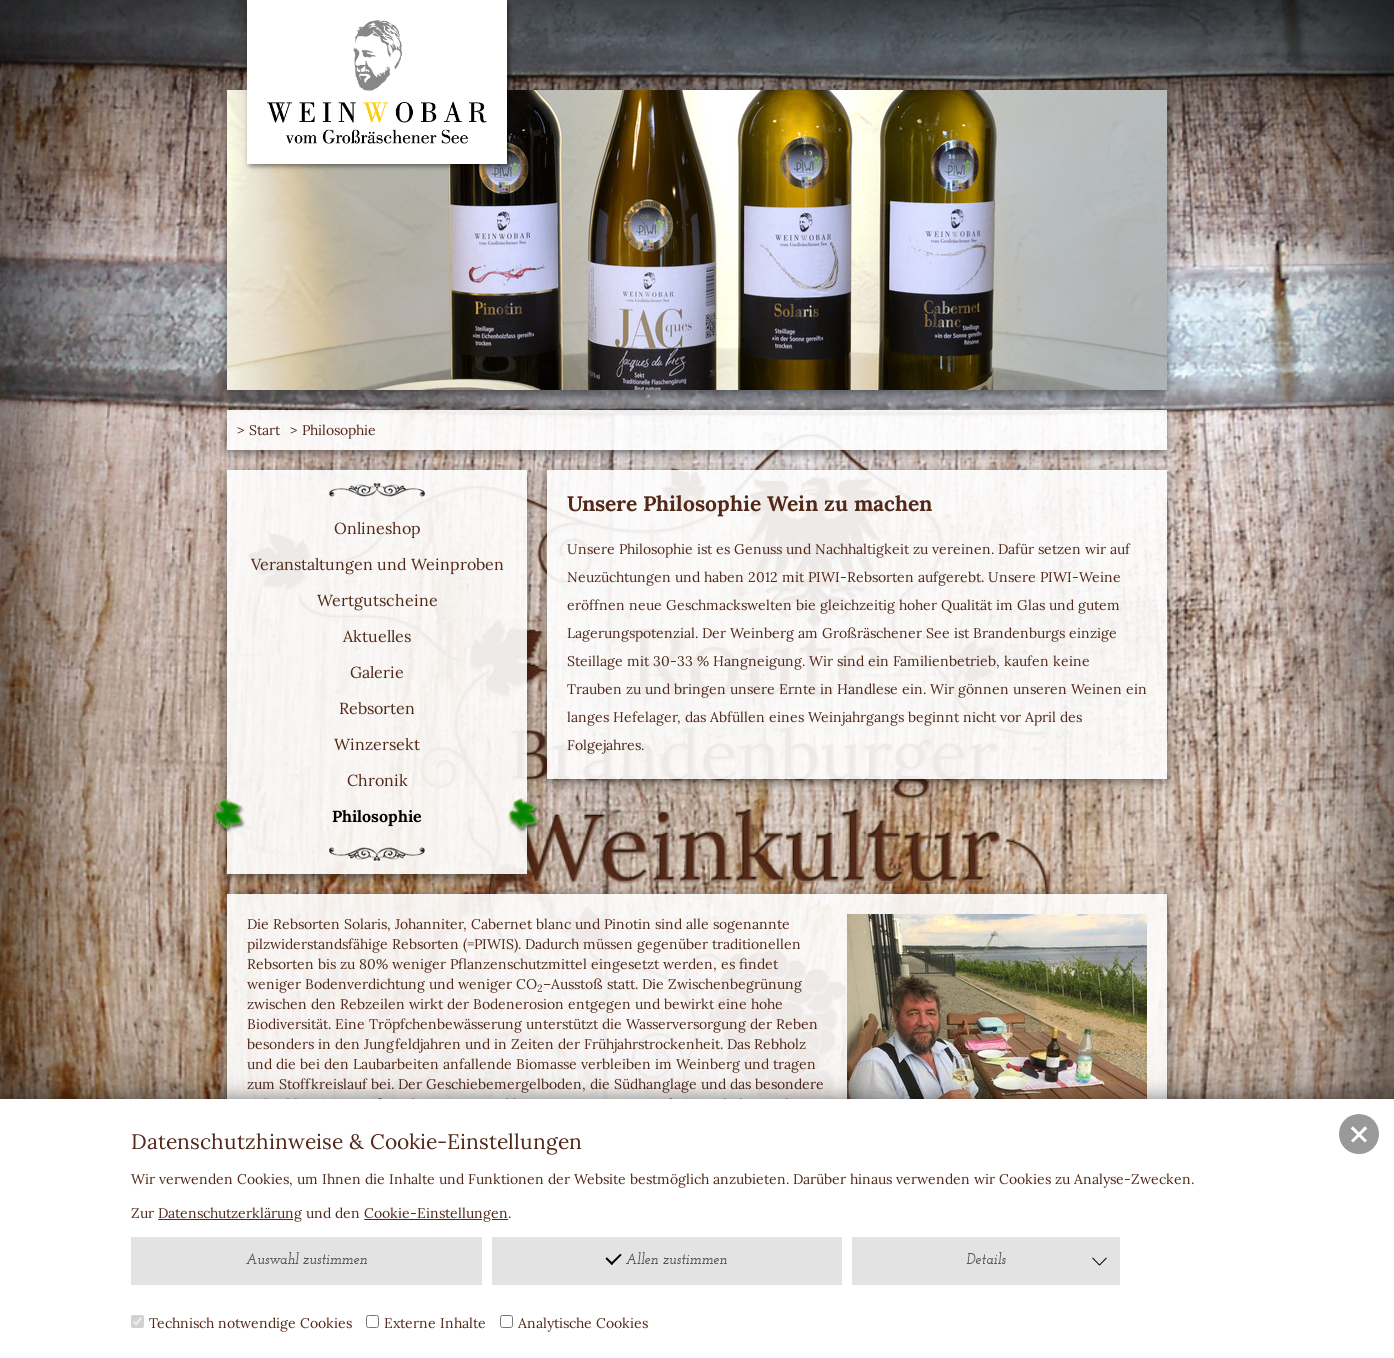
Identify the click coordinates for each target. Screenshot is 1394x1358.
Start (264, 430)
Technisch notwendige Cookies (241, 1323)
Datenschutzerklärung (230, 1213)
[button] (1359, 1134)
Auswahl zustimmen (307, 1260)
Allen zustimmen (667, 1258)
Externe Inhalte (426, 1323)
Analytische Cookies (574, 1323)
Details (1038, 1261)
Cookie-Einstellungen (436, 1213)
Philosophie (339, 430)
